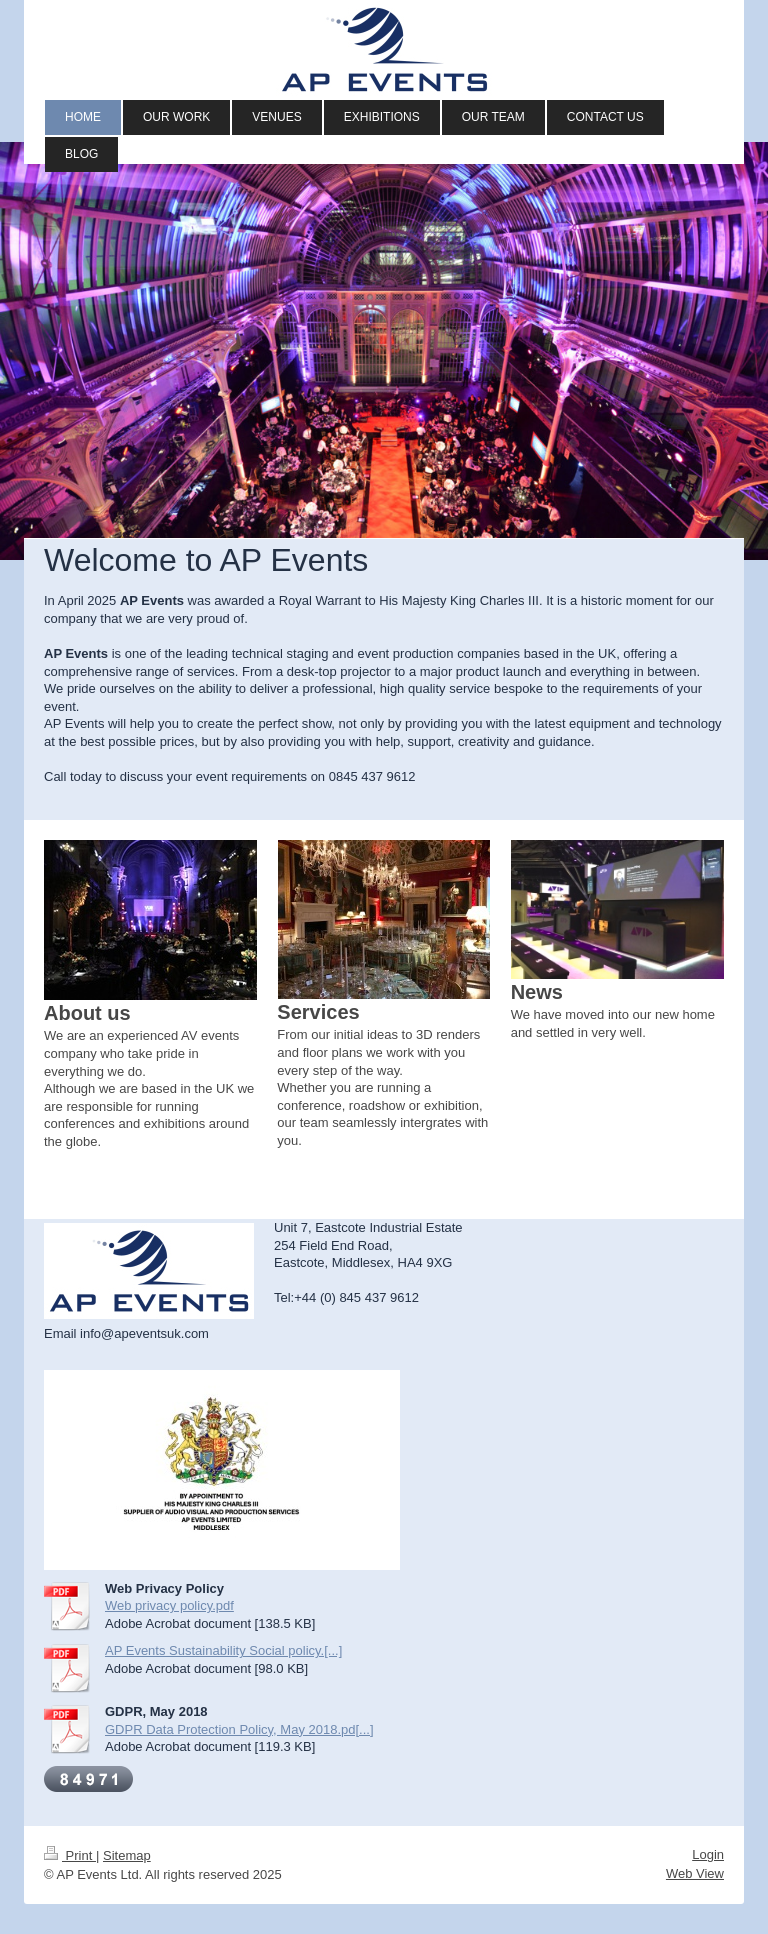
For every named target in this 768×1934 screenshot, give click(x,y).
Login (708, 1854)
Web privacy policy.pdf (169, 1605)
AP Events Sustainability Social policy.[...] (223, 1650)
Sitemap (127, 1855)
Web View (695, 1873)
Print (70, 1855)
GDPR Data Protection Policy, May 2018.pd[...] (239, 1729)
